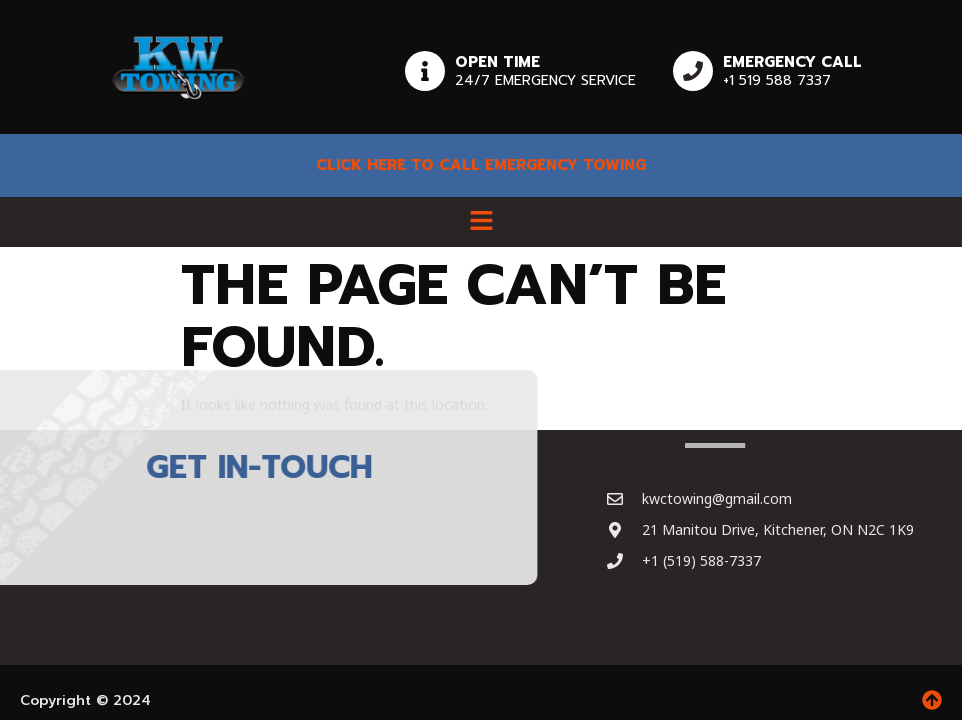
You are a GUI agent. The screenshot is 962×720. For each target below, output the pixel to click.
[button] (481, 222)
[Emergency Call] (693, 71)
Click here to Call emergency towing (481, 165)
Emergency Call (792, 62)
